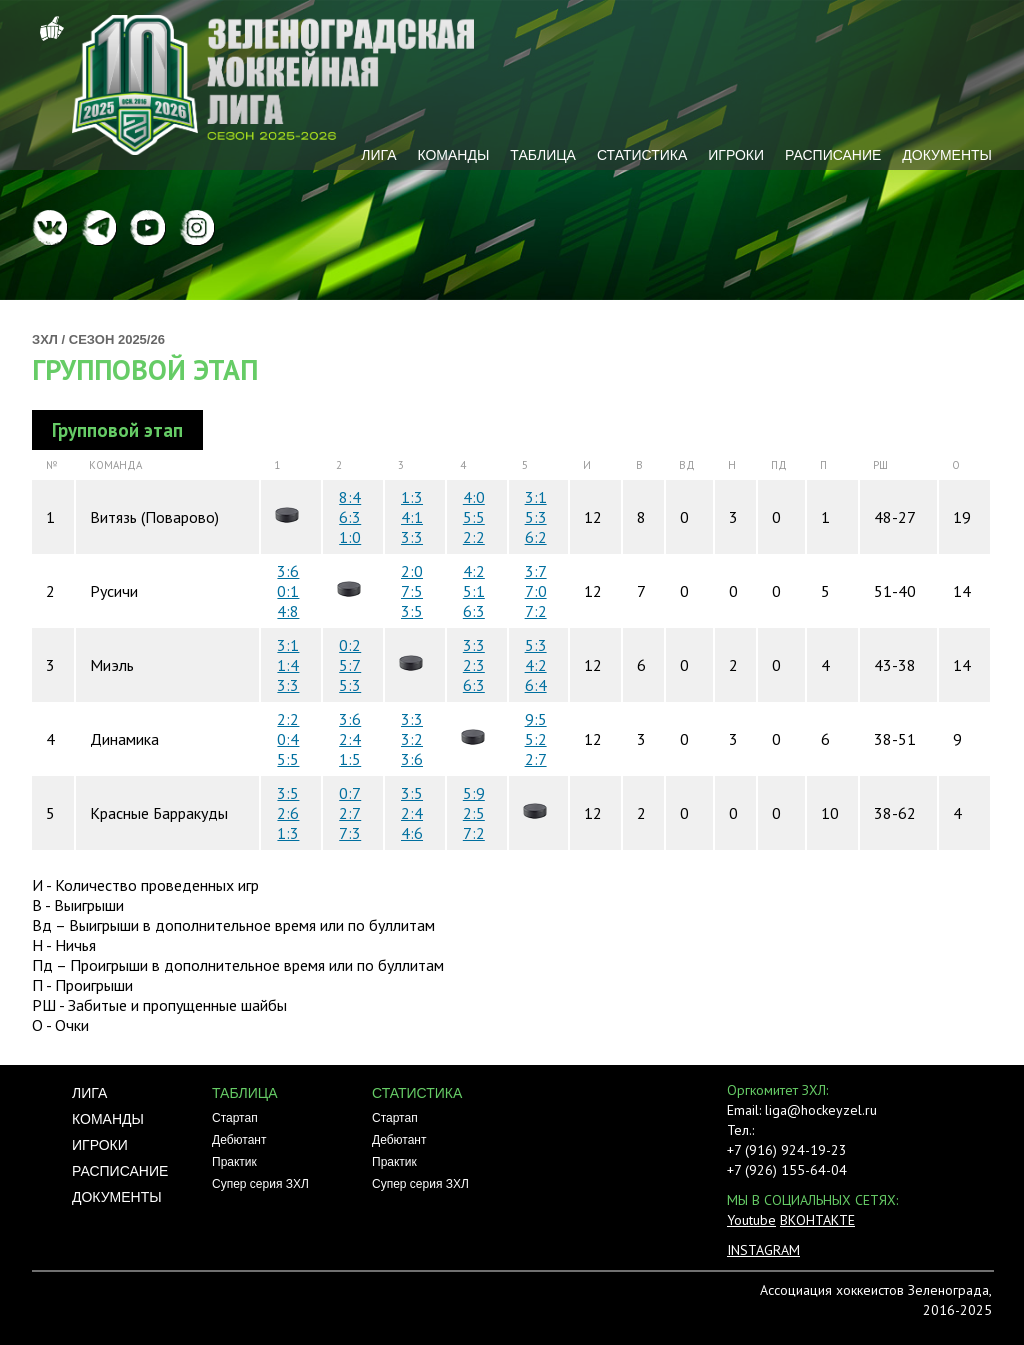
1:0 (350, 537)
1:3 (412, 497)
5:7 (350, 665)
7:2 (536, 611)
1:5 (350, 759)
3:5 (412, 611)
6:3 (350, 517)
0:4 (288, 739)
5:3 (536, 517)
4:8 (288, 611)
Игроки (736, 155)
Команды (453, 155)
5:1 (474, 591)
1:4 (288, 665)
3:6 (288, 571)
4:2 (474, 571)
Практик (234, 1162)
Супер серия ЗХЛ (260, 1184)
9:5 (536, 719)
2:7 (536, 759)
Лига (378, 155)
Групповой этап (145, 369)
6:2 (536, 537)
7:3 (350, 833)
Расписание (833, 155)
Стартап (235, 1118)
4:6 (412, 833)
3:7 (536, 571)
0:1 (288, 591)
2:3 (474, 665)
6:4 (536, 685)
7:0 (536, 591)
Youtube (751, 1220)
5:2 (536, 739)
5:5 (474, 517)
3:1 (536, 497)
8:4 (350, 497)
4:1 (412, 517)
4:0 (474, 497)
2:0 (412, 571)
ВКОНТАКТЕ (817, 1220)
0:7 (350, 793)
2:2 (474, 537)
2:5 (474, 813)
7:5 (412, 591)
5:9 (474, 793)
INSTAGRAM (763, 1250)
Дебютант (239, 1140)
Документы (947, 155)
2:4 (350, 739)
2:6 (288, 813)
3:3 (412, 537)
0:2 (350, 645)
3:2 (412, 739)
